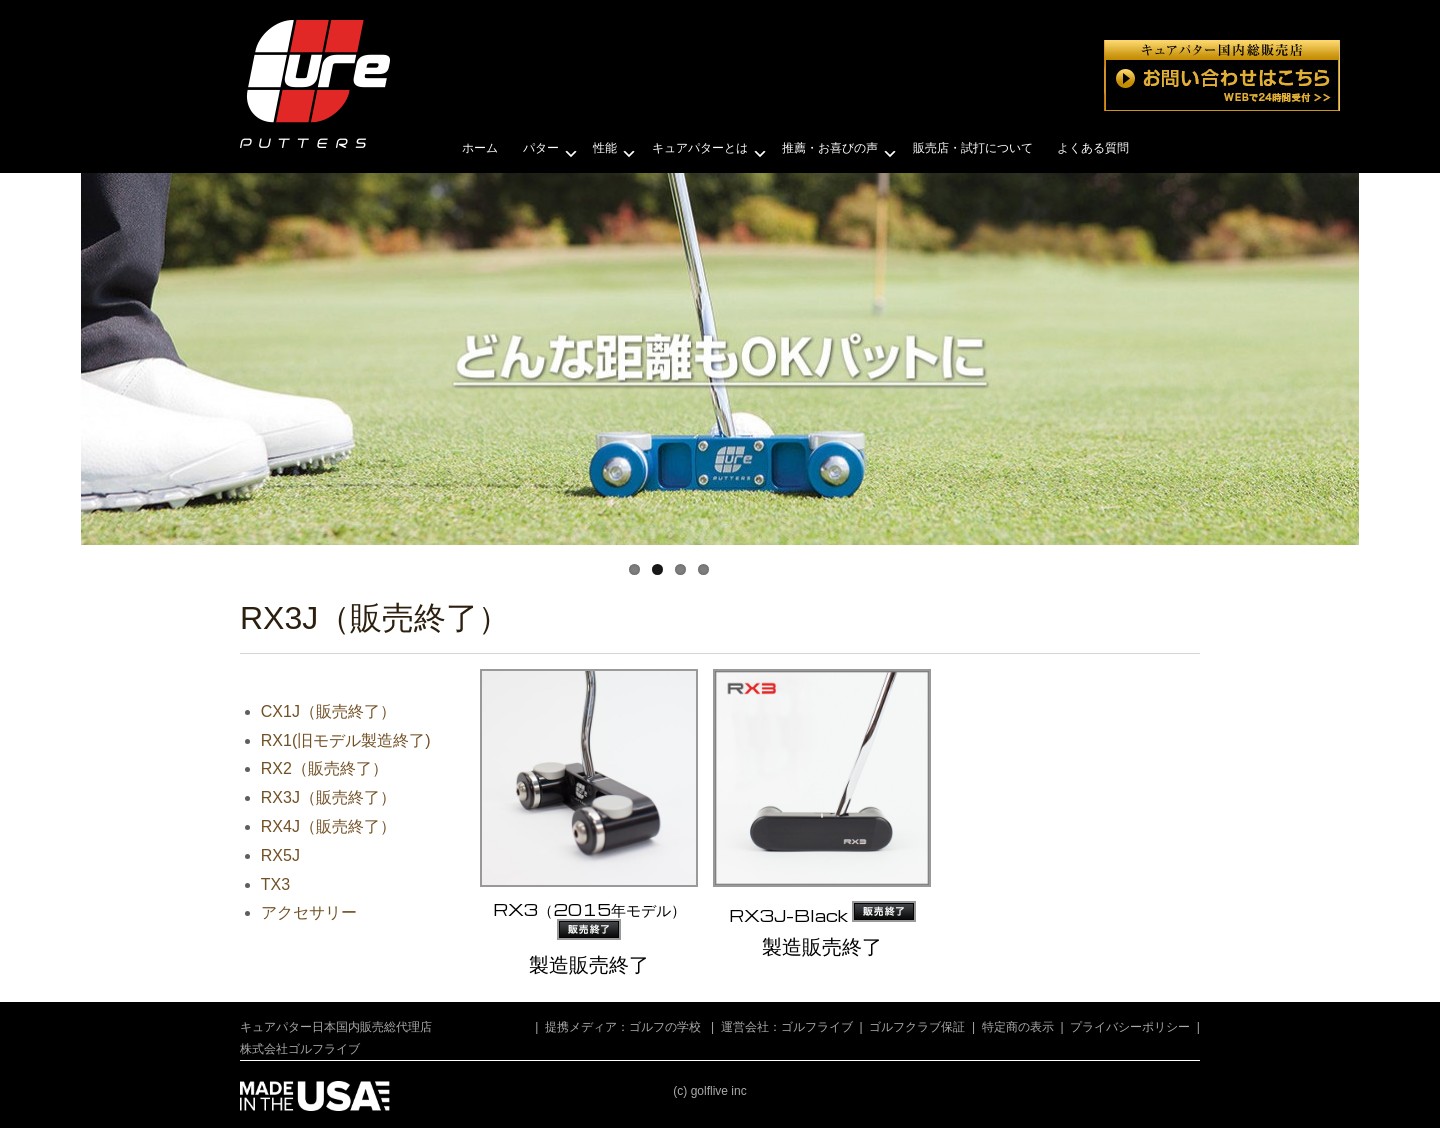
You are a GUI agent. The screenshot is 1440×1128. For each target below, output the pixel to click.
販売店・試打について (973, 148)
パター (541, 148)
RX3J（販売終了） (328, 797)
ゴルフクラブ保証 (917, 1027)
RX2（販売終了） (324, 768)
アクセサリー (309, 912)
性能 (605, 148)
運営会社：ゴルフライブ (787, 1027)
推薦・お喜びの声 (830, 148)
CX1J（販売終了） (328, 711)
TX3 (275, 884)
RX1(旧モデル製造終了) (346, 740)
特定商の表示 (1018, 1027)
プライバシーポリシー (1130, 1027)
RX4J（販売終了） (328, 826)
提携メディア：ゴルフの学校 (623, 1027)
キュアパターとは (700, 148)
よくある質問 (1093, 148)
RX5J (280, 855)
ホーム (480, 148)
